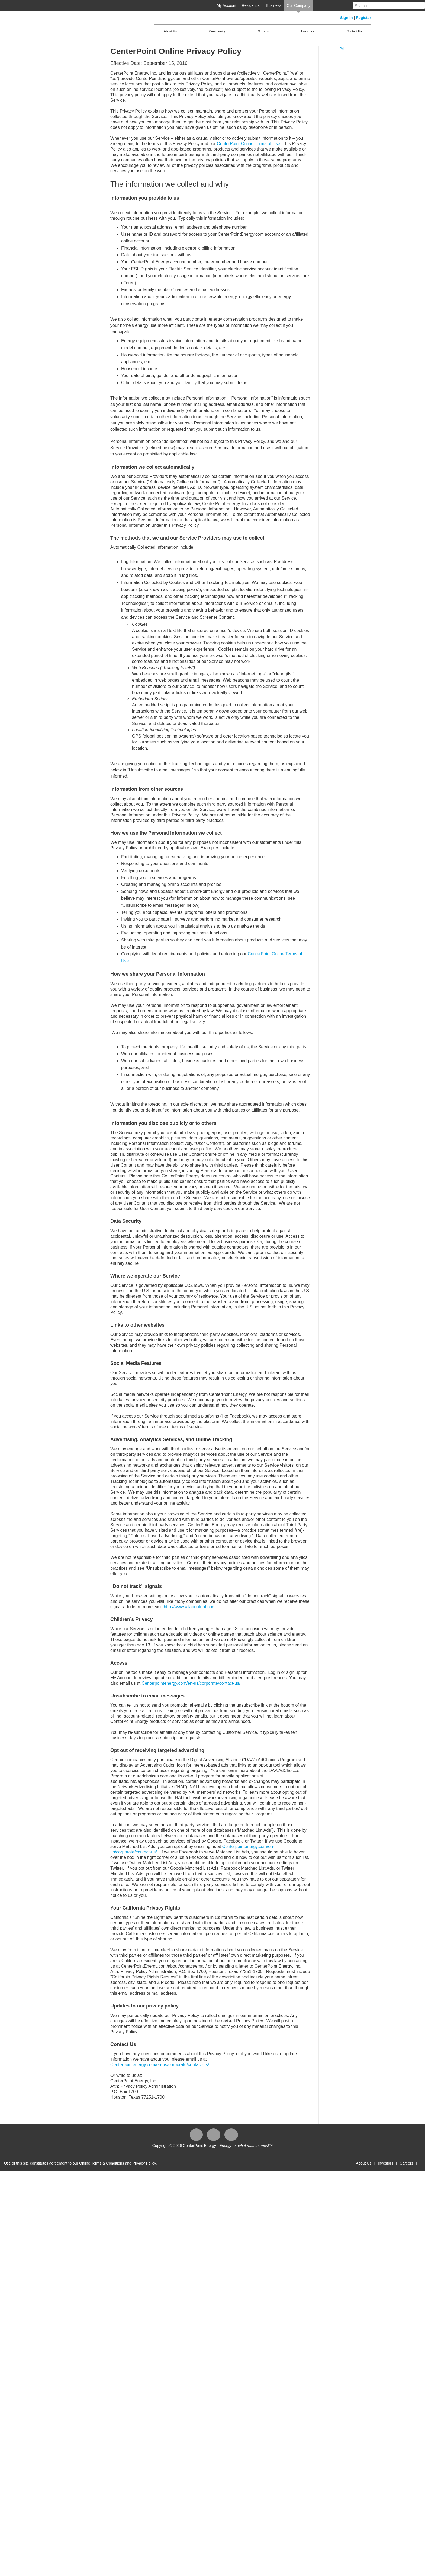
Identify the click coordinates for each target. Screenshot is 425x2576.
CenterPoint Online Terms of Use (248, 143)
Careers (263, 31)
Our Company (298, 5)
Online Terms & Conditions (101, 2163)
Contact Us (354, 31)
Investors (307, 31)
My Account (226, 5)
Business (273, 5)
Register (363, 17)
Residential (251, 5)
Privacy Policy (144, 2163)
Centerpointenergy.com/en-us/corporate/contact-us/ (191, 1683)
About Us (170, 31)
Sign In (346, 17)
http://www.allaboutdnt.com (189, 1606)
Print (343, 49)
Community (217, 31)
